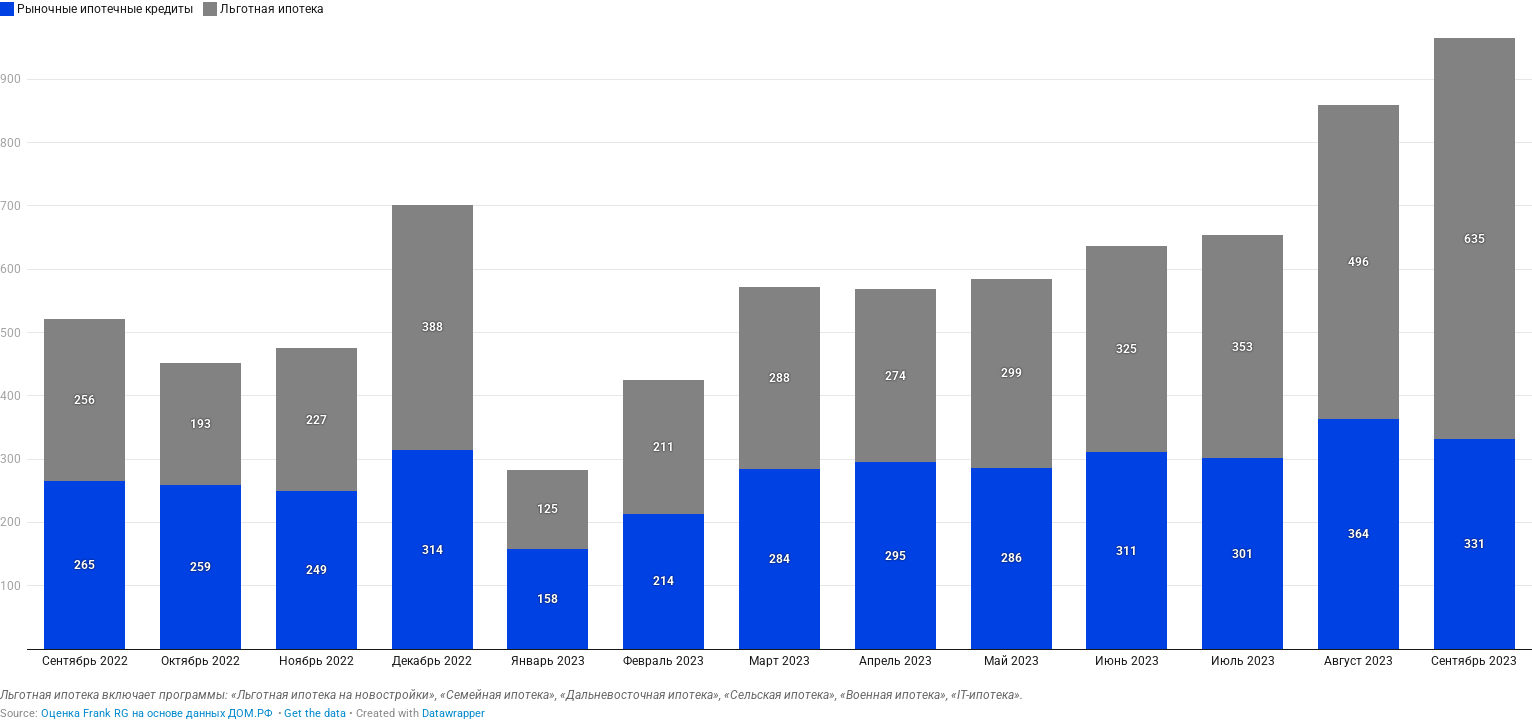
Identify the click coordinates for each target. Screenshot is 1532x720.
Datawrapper (453, 713)
